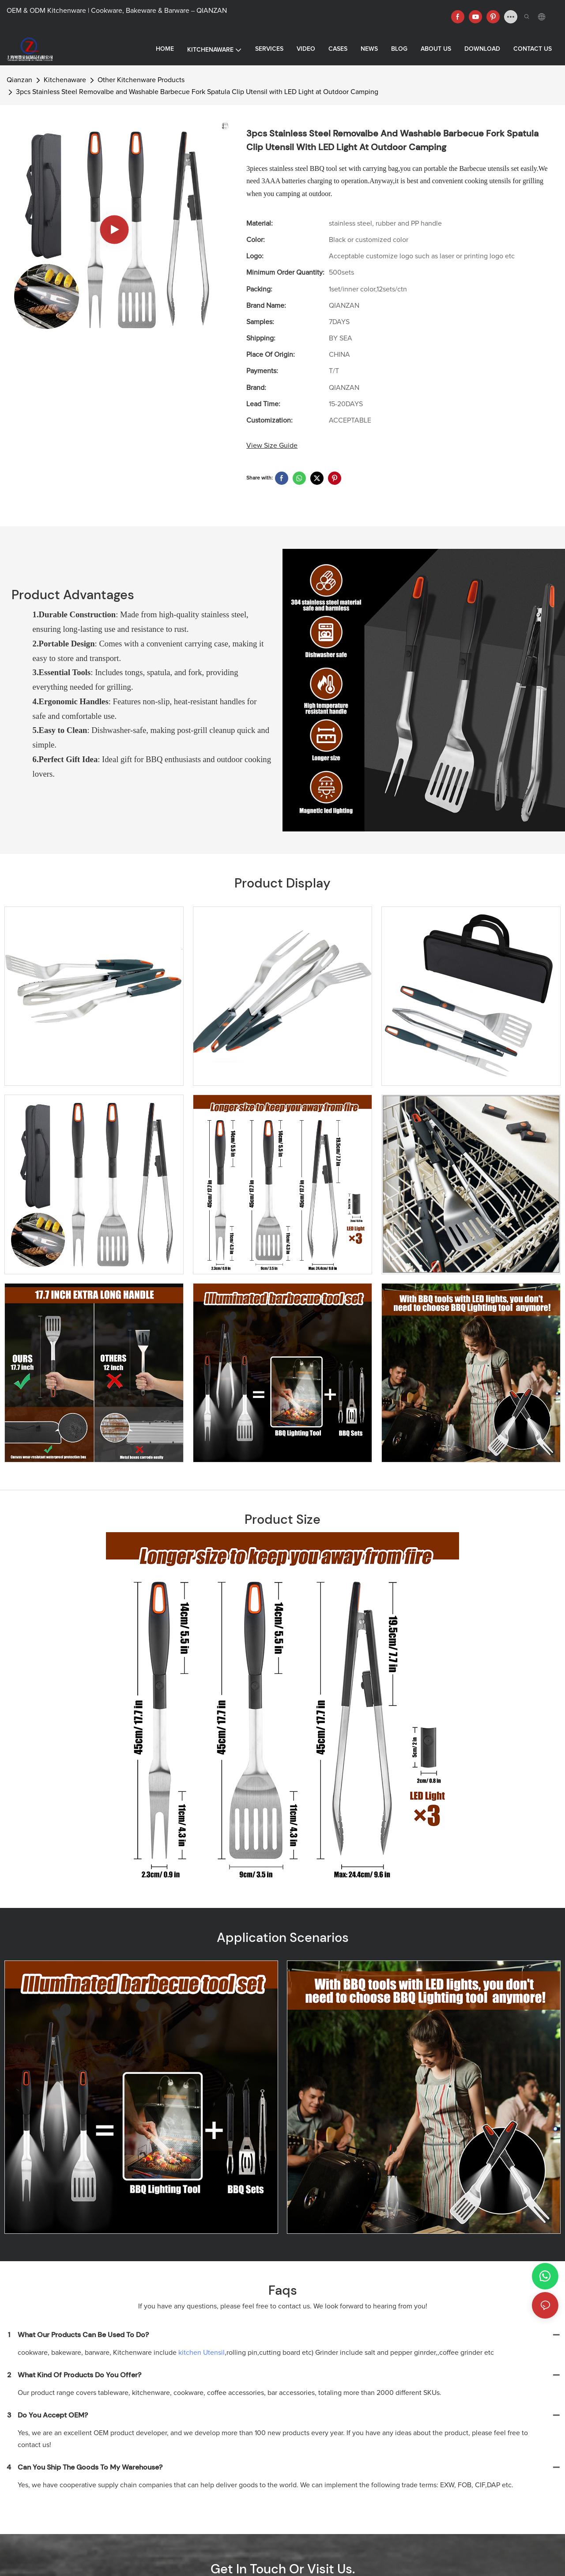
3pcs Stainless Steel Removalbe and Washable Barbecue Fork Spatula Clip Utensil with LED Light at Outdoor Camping (197, 91)
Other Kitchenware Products (141, 79)
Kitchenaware (65, 79)
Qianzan (19, 79)
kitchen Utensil (201, 2352)
